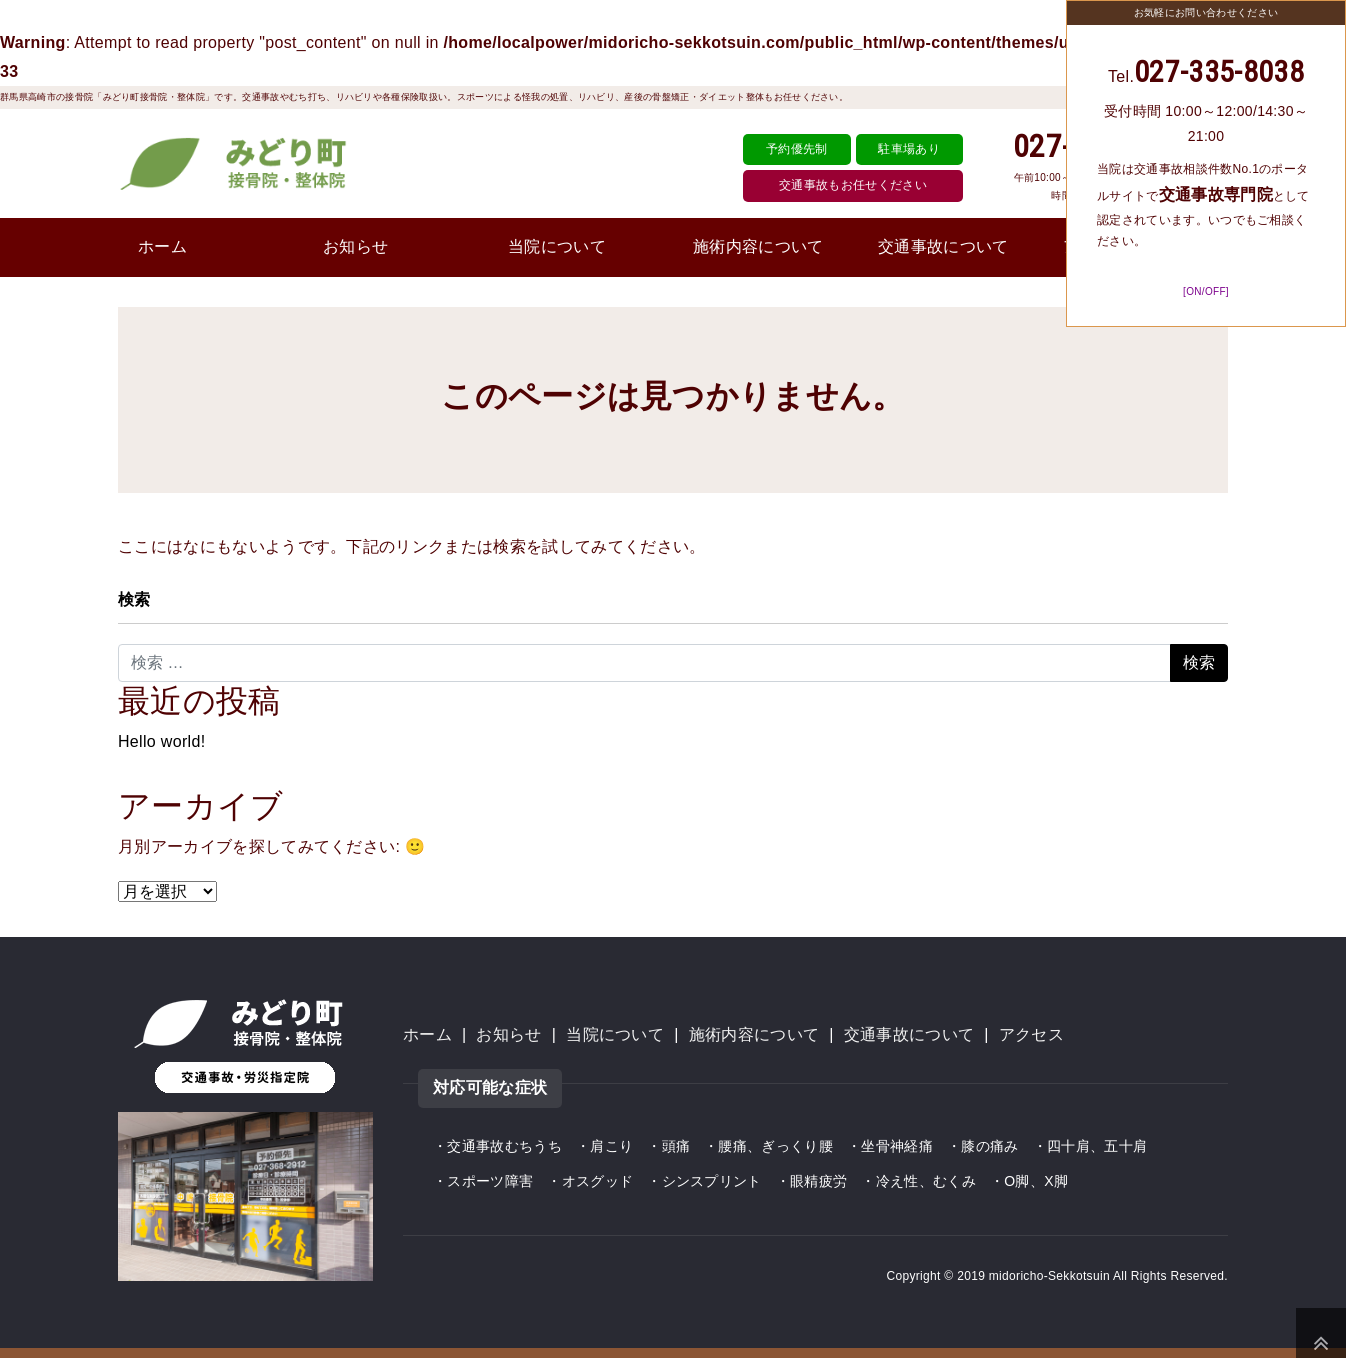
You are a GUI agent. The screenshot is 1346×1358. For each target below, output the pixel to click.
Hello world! (161, 741)
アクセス (1031, 1034)
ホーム (162, 246)
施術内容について (758, 246)
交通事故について (943, 246)
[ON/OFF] (1206, 291)
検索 (134, 599)
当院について (557, 246)
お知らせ (355, 246)
